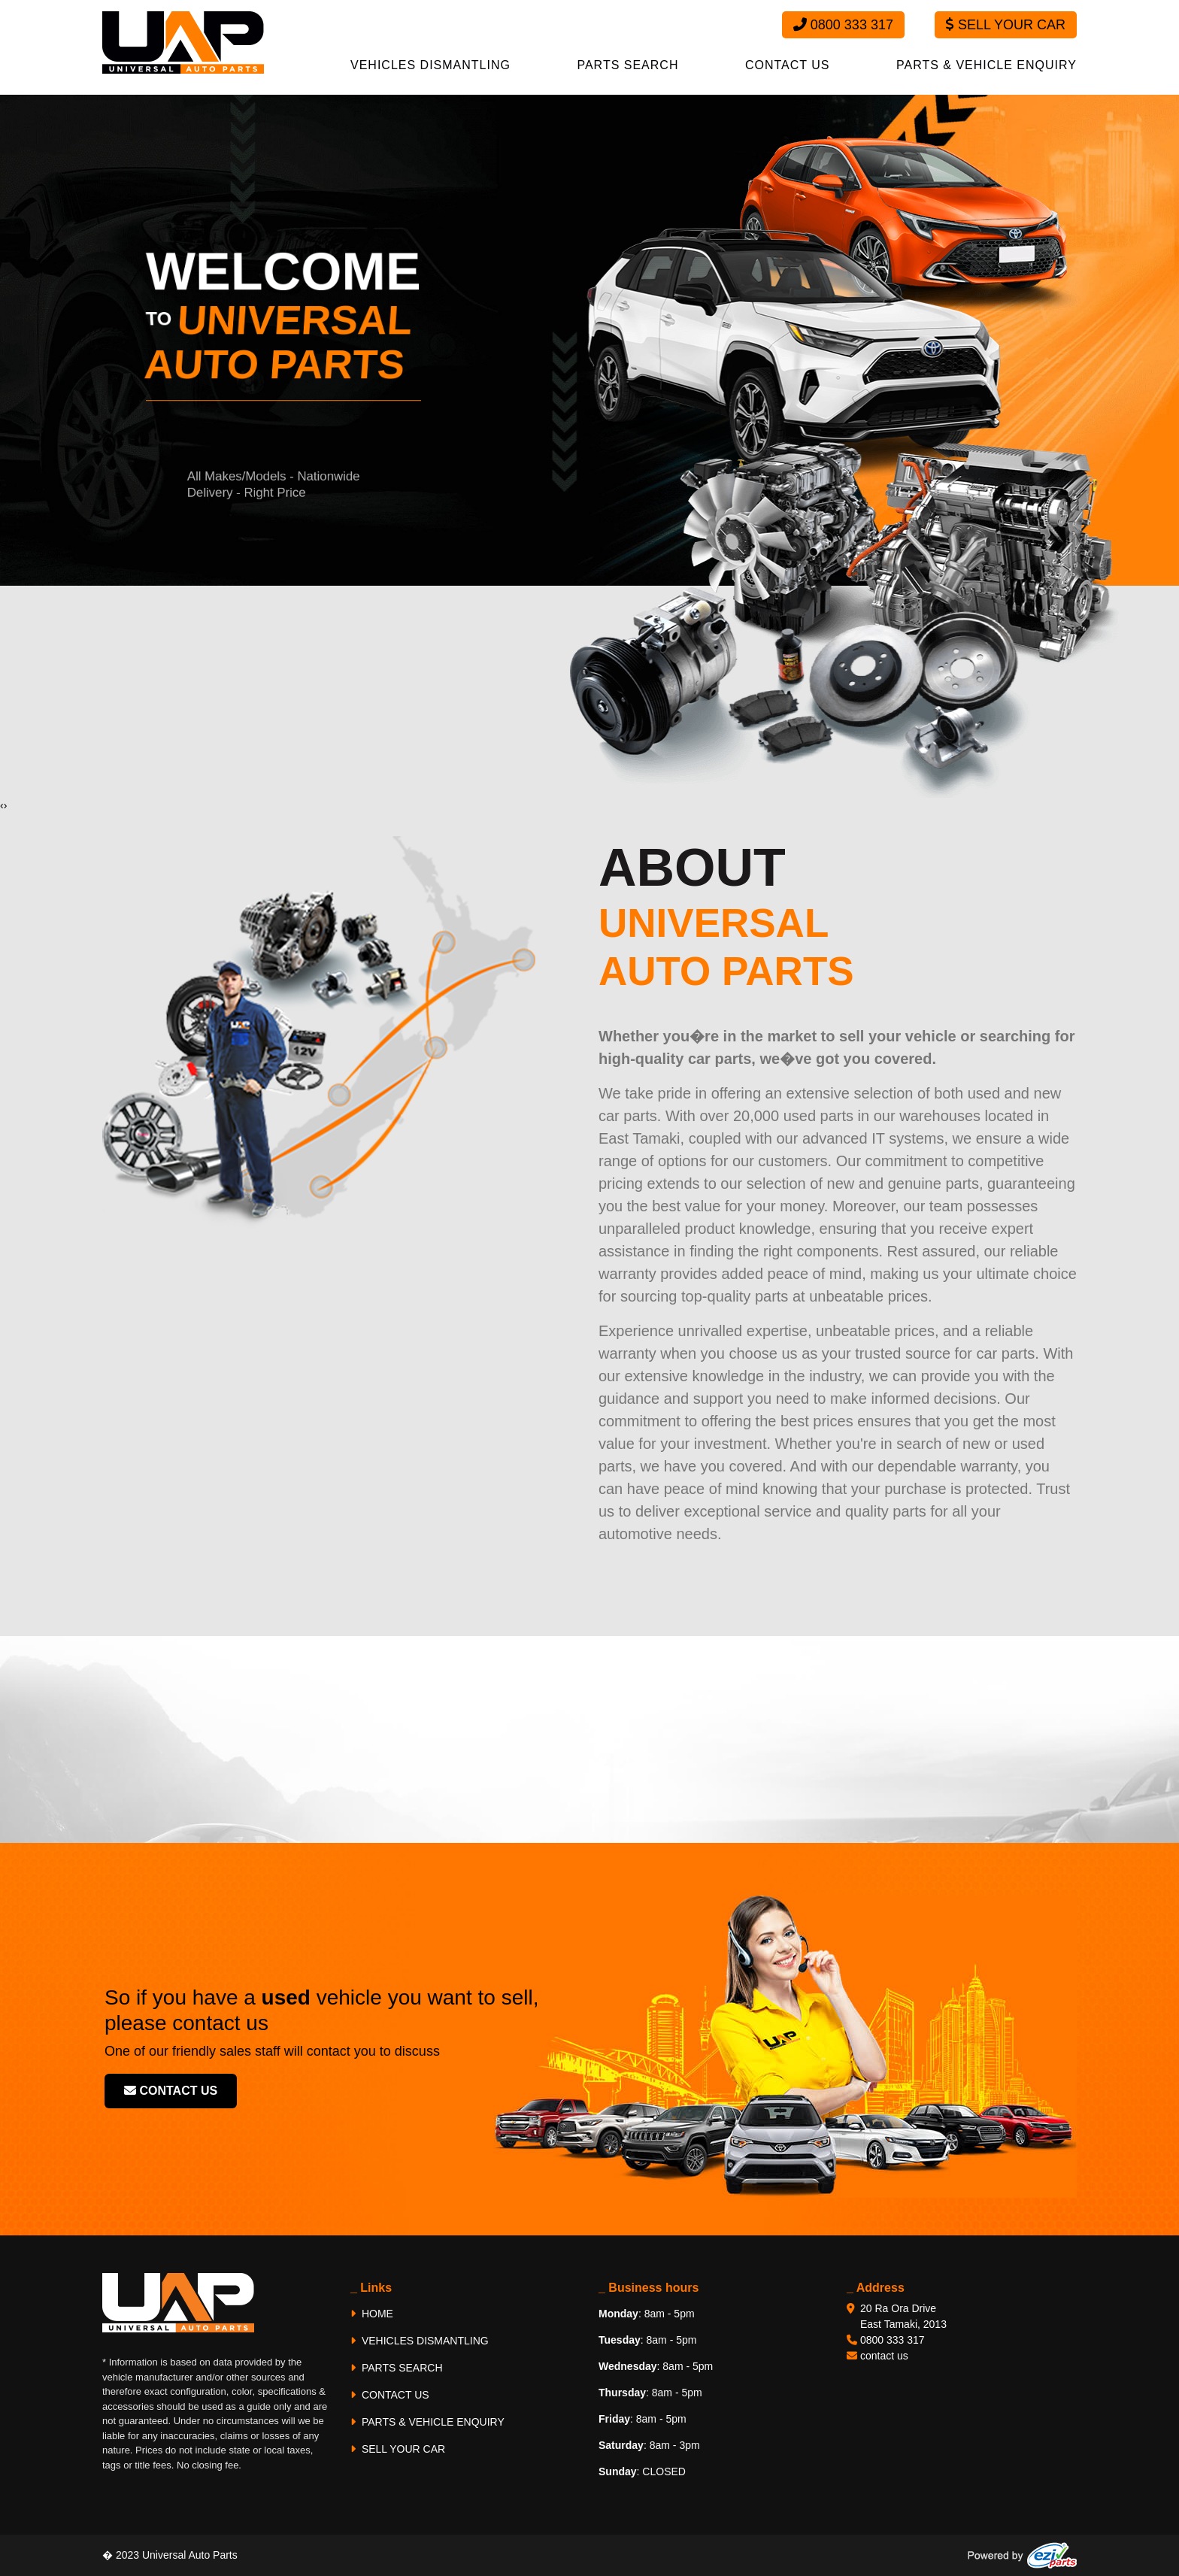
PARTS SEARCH (627, 65)
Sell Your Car (1005, 24)
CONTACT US (787, 65)
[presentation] (2, 806)
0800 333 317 (843, 24)
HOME (371, 2314)
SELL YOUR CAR (397, 2449)
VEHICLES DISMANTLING (430, 65)
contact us (170, 2090)
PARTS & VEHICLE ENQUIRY (986, 65)
